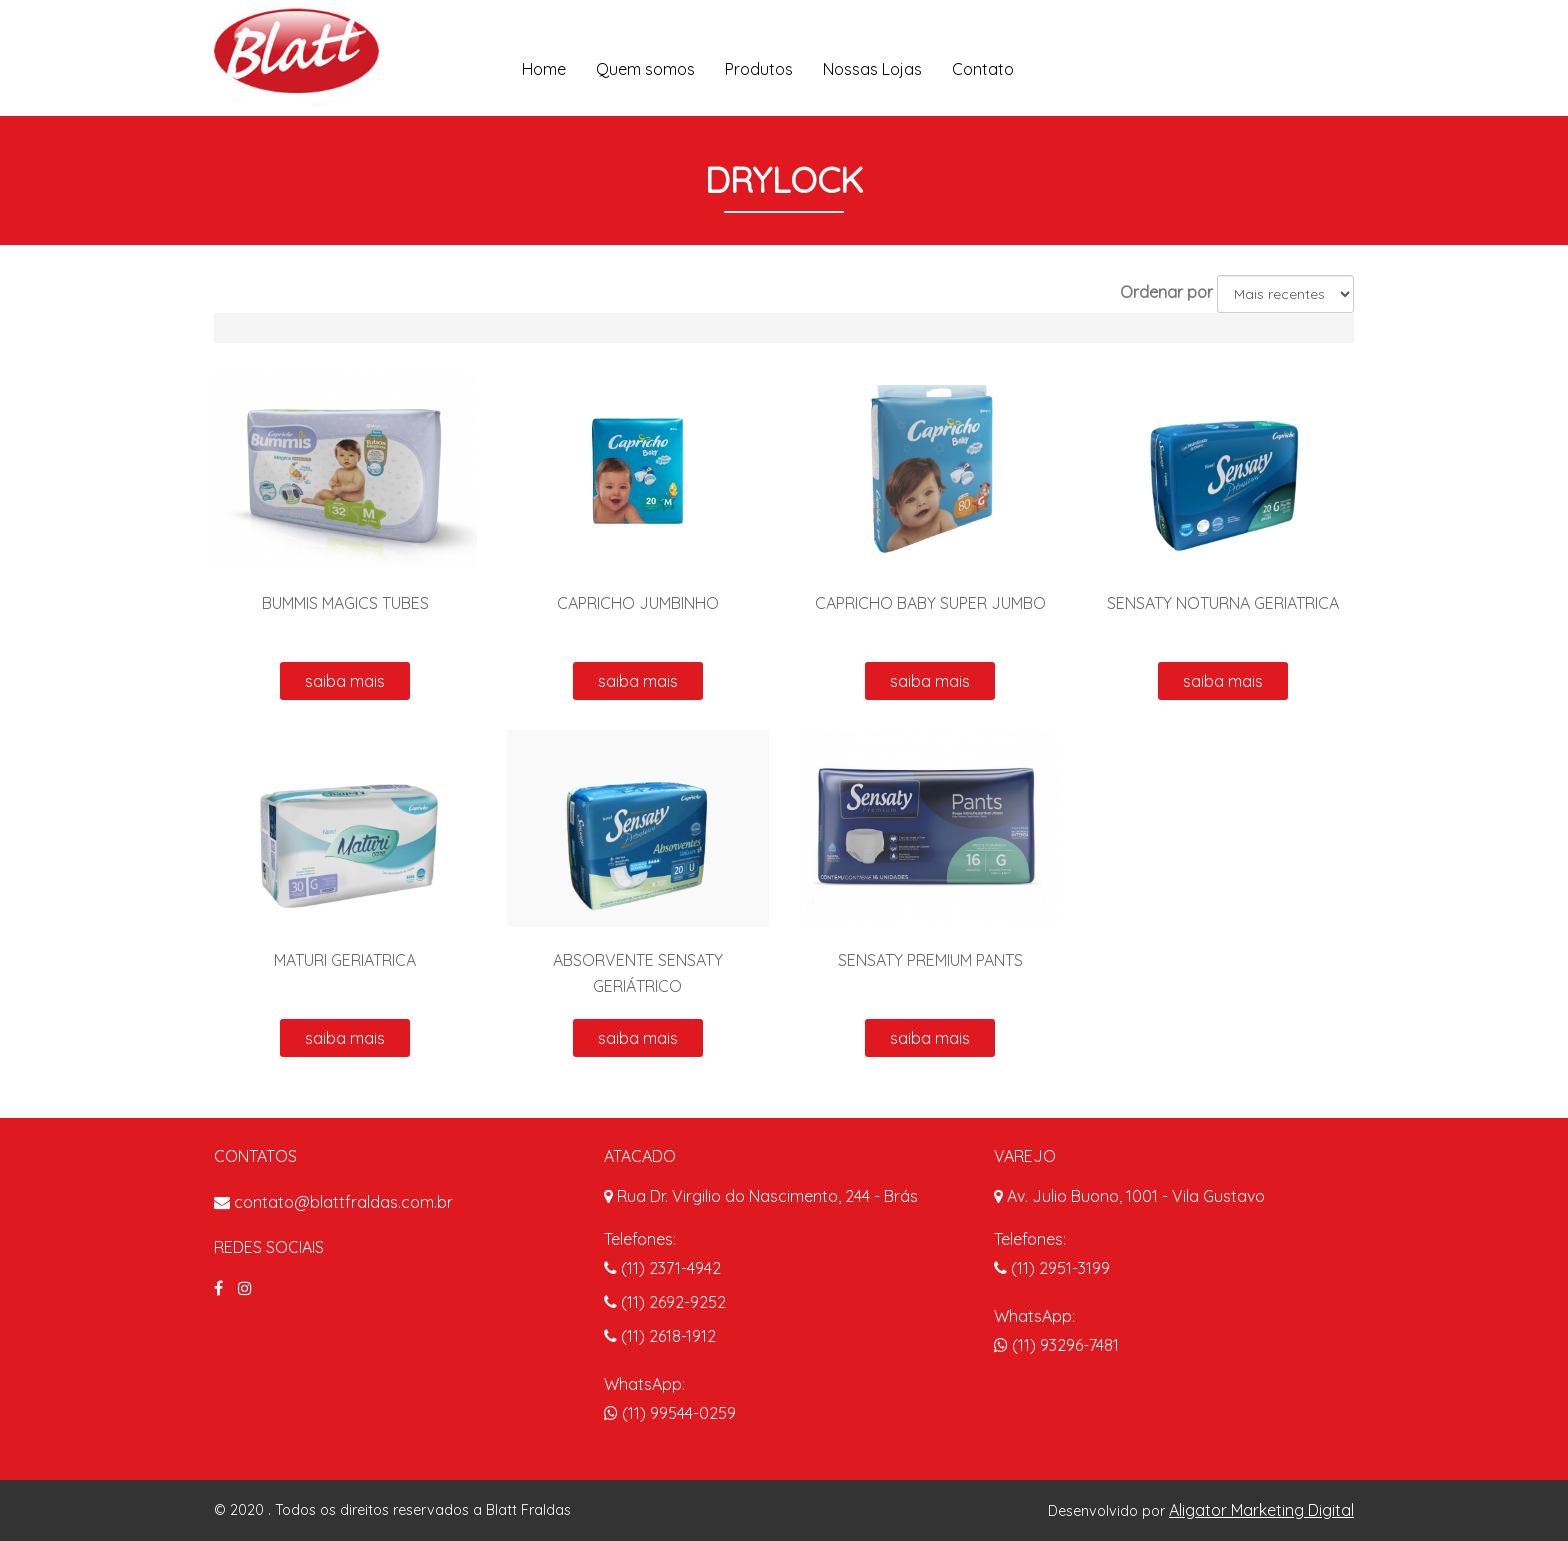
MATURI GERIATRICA (345, 960)
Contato (983, 69)
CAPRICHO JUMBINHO (638, 603)
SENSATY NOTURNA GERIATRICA (1223, 603)
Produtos (759, 69)
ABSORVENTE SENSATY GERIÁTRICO (638, 973)
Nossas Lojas (872, 69)
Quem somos (645, 69)
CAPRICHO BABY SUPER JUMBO (930, 603)
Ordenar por (1166, 292)
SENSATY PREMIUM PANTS (930, 960)
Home (544, 69)
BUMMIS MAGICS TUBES (345, 603)
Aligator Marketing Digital (1261, 1510)
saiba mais (345, 681)
